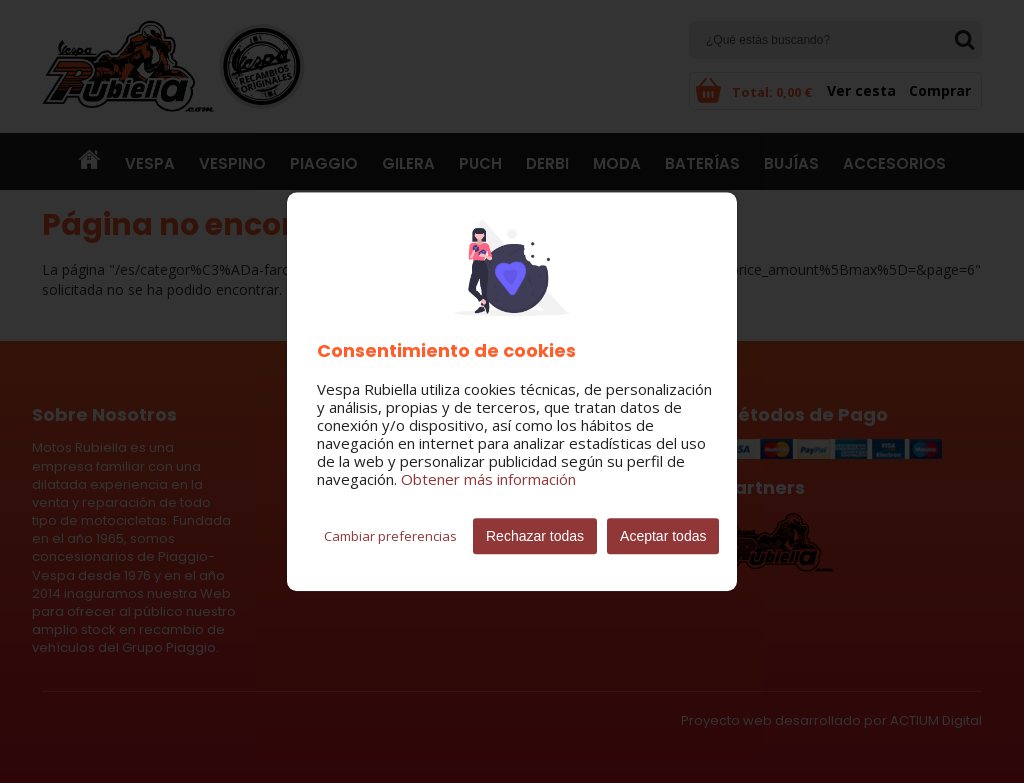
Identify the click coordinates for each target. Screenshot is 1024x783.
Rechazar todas (535, 536)
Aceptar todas (663, 536)
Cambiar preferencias (390, 536)
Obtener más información (488, 479)
